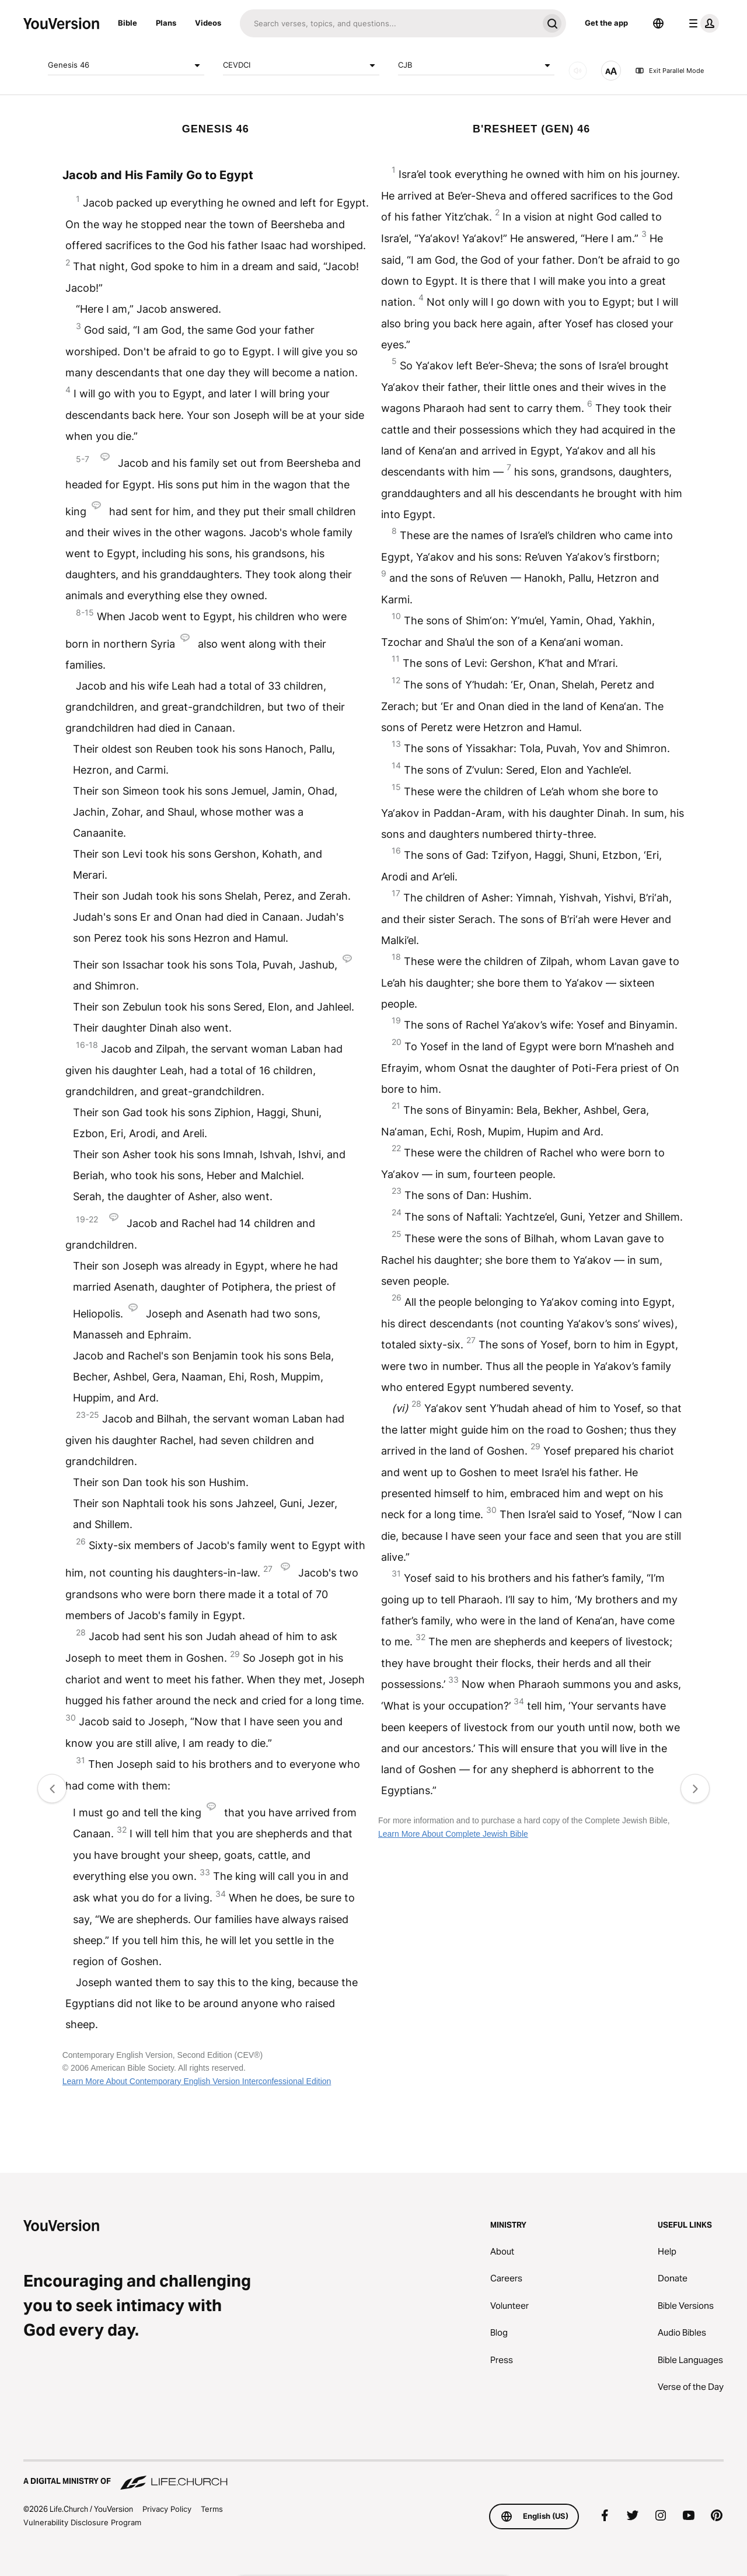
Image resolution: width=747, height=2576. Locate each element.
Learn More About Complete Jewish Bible (453, 1833)
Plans (166, 22)
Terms (212, 2509)
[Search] (389, 23)
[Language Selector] (658, 23)
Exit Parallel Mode (669, 70)
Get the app (606, 22)
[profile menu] (701, 23)
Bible (127, 22)
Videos (208, 22)
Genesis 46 (126, 65)
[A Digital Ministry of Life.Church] (373, 2476)
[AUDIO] (577, 70)
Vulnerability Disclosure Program (82, 2522)
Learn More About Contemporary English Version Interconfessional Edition (196, 2081)
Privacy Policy (166, 2509)
